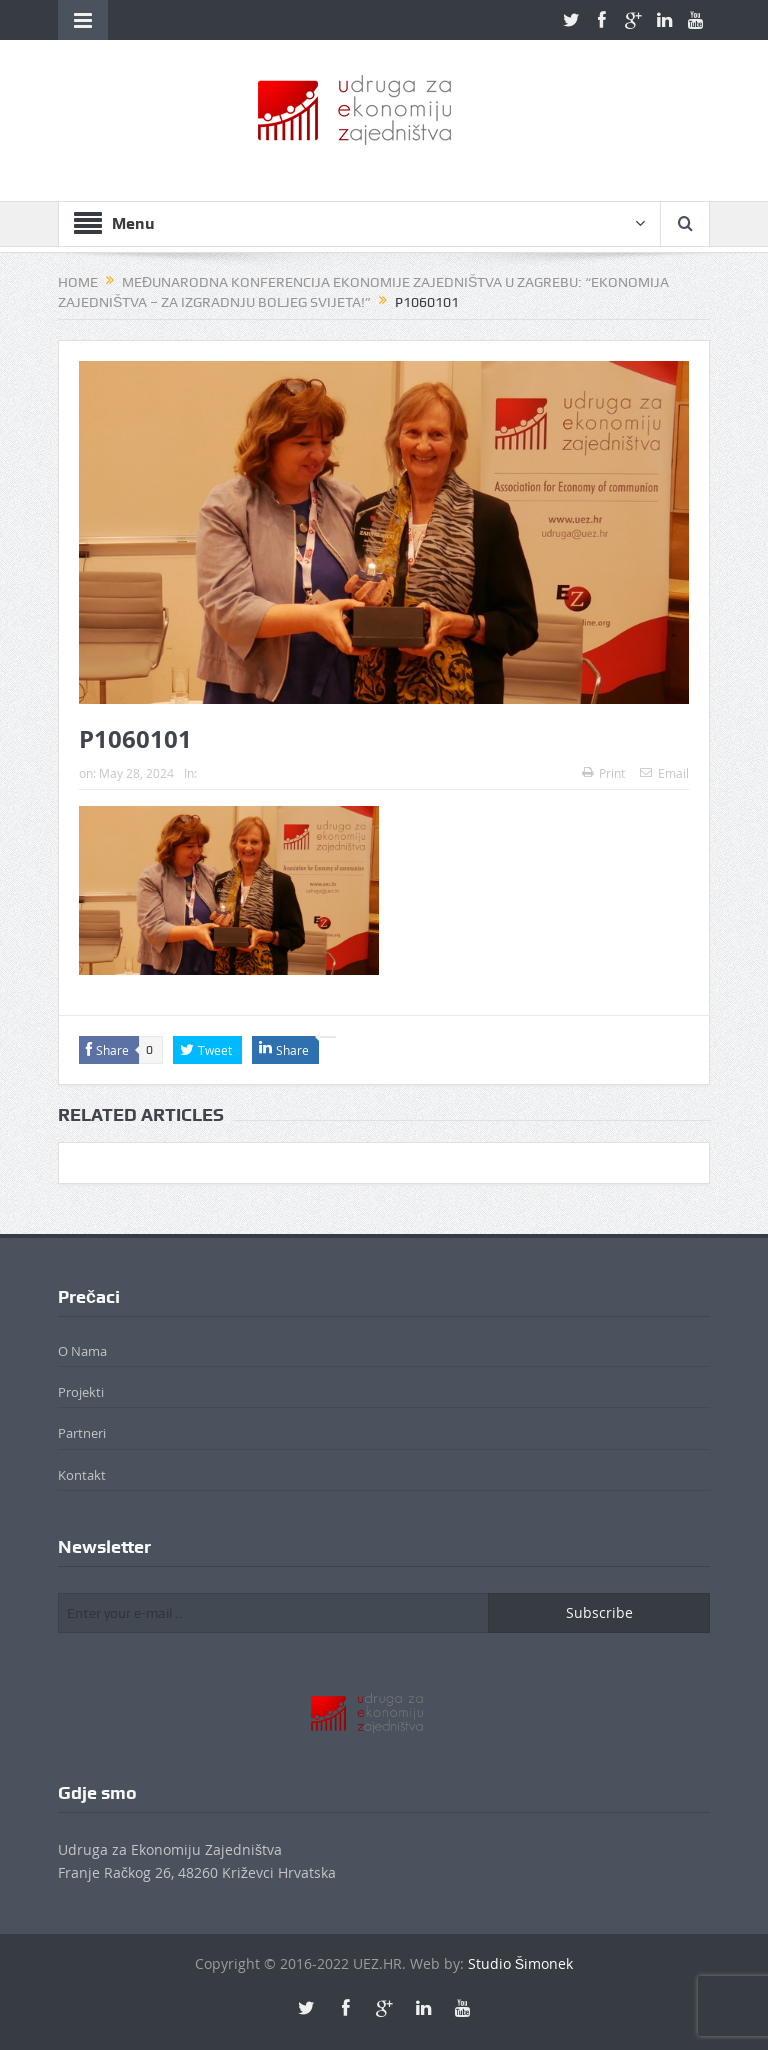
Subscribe (599, 1612)
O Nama (82, 1351)
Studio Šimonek (520, 1963)
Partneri (82, 1433)
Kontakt (82, 1475)
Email (664, 773)
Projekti (81, 1392)
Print (603, 773)
